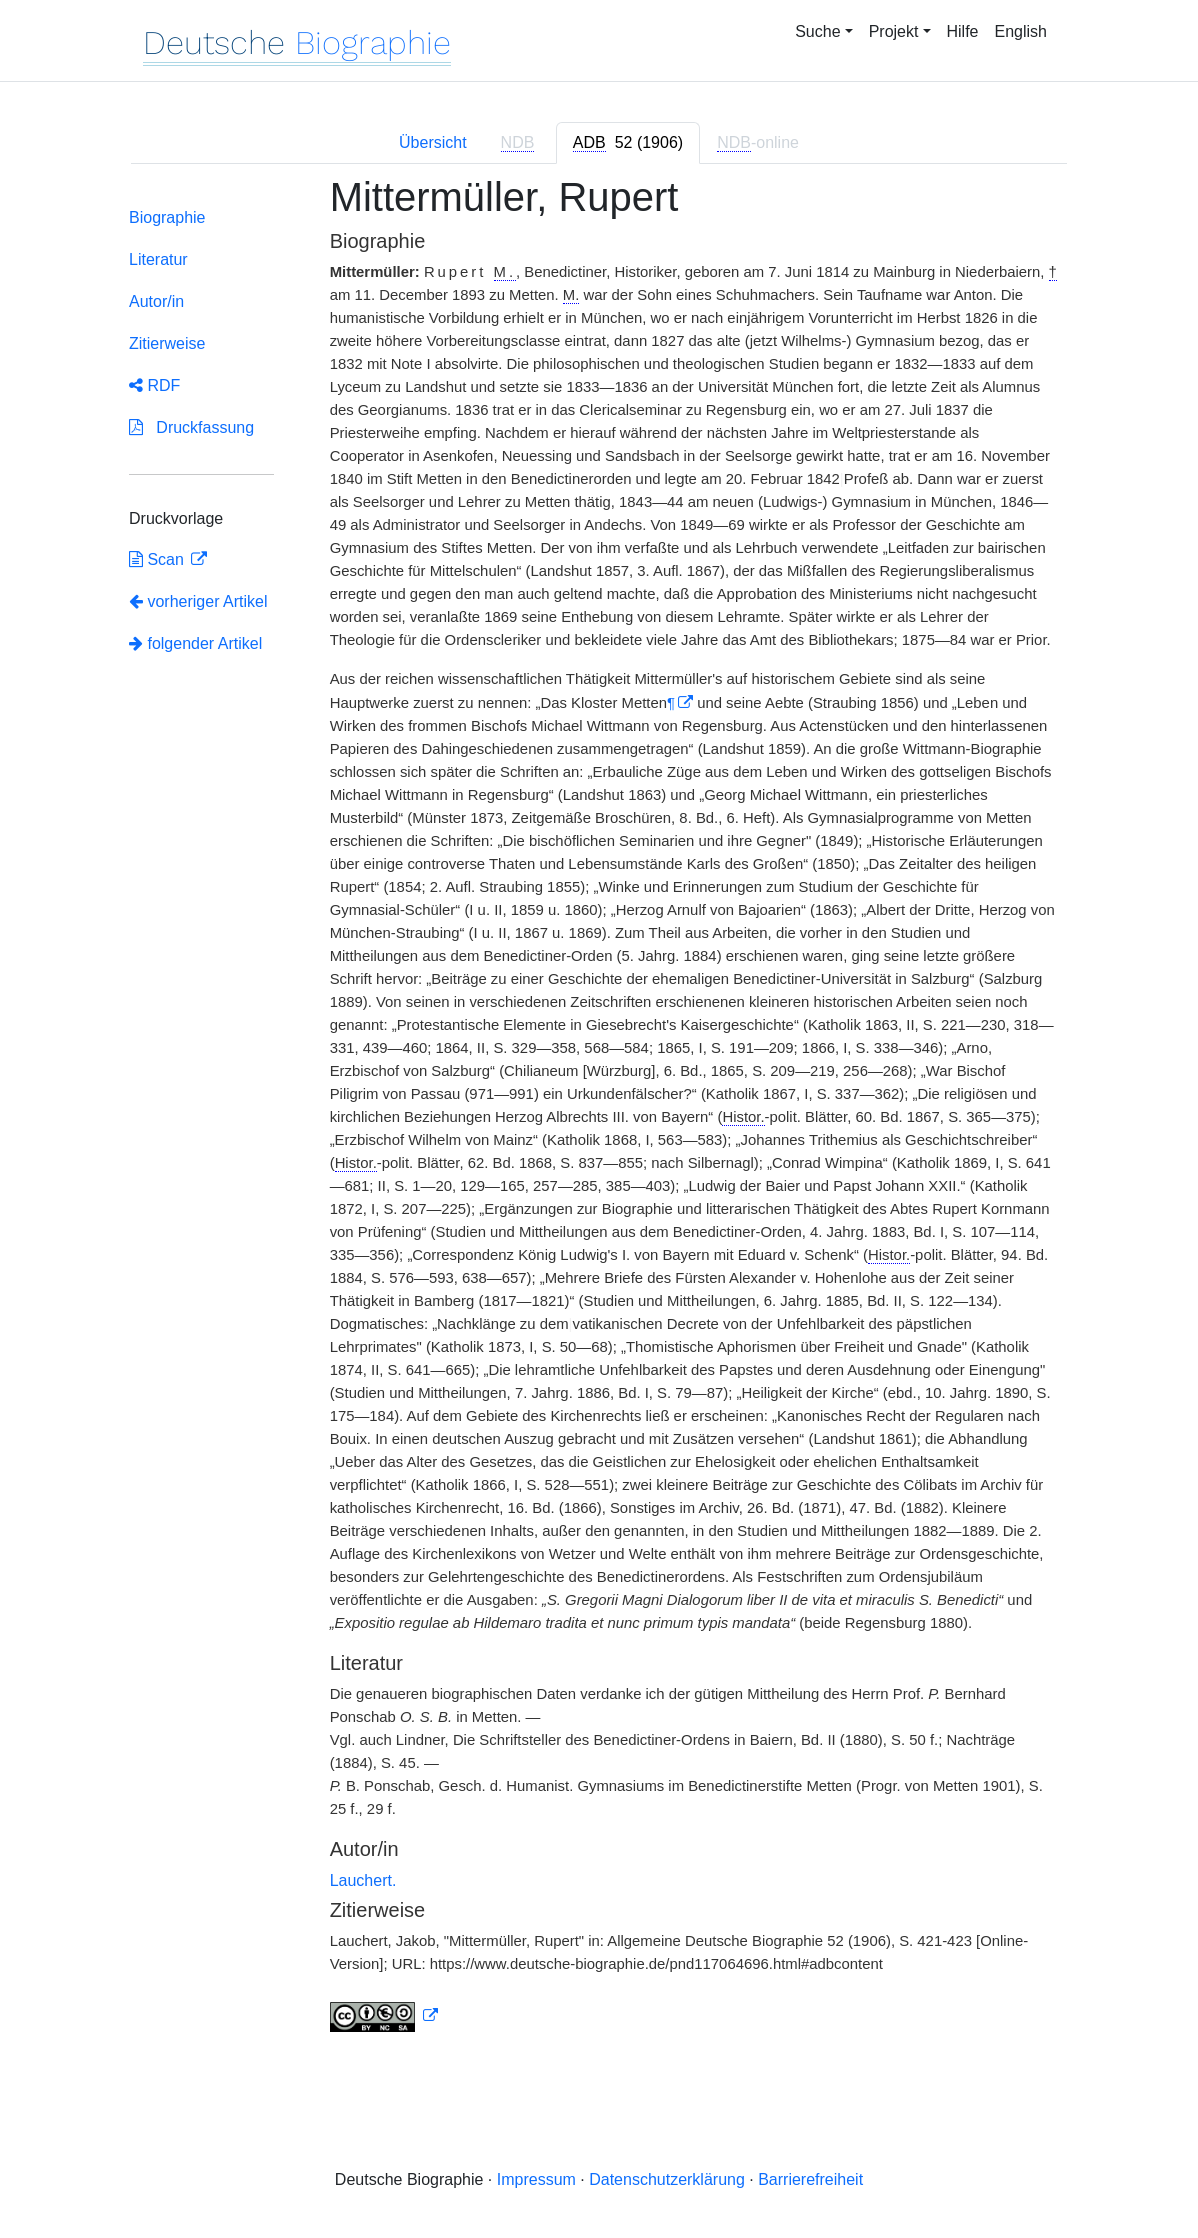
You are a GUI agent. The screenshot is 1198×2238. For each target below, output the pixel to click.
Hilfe (963, 31)
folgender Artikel (195, 643)
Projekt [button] (894, 31)
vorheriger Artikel (198, 601)
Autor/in (156, 301)
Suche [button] (817, 31)
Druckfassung (191, 427)
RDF (154, 385)
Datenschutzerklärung (667, 2179)
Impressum (536, 2179)
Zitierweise (167, 343)
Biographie (167, 217)
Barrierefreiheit (810, 2179)
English (1021, 31)
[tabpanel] (599, 1116)
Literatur (158, 259)
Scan (158, 559)
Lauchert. (363, 1880)
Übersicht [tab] (433, 142)
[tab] (628, 143)
